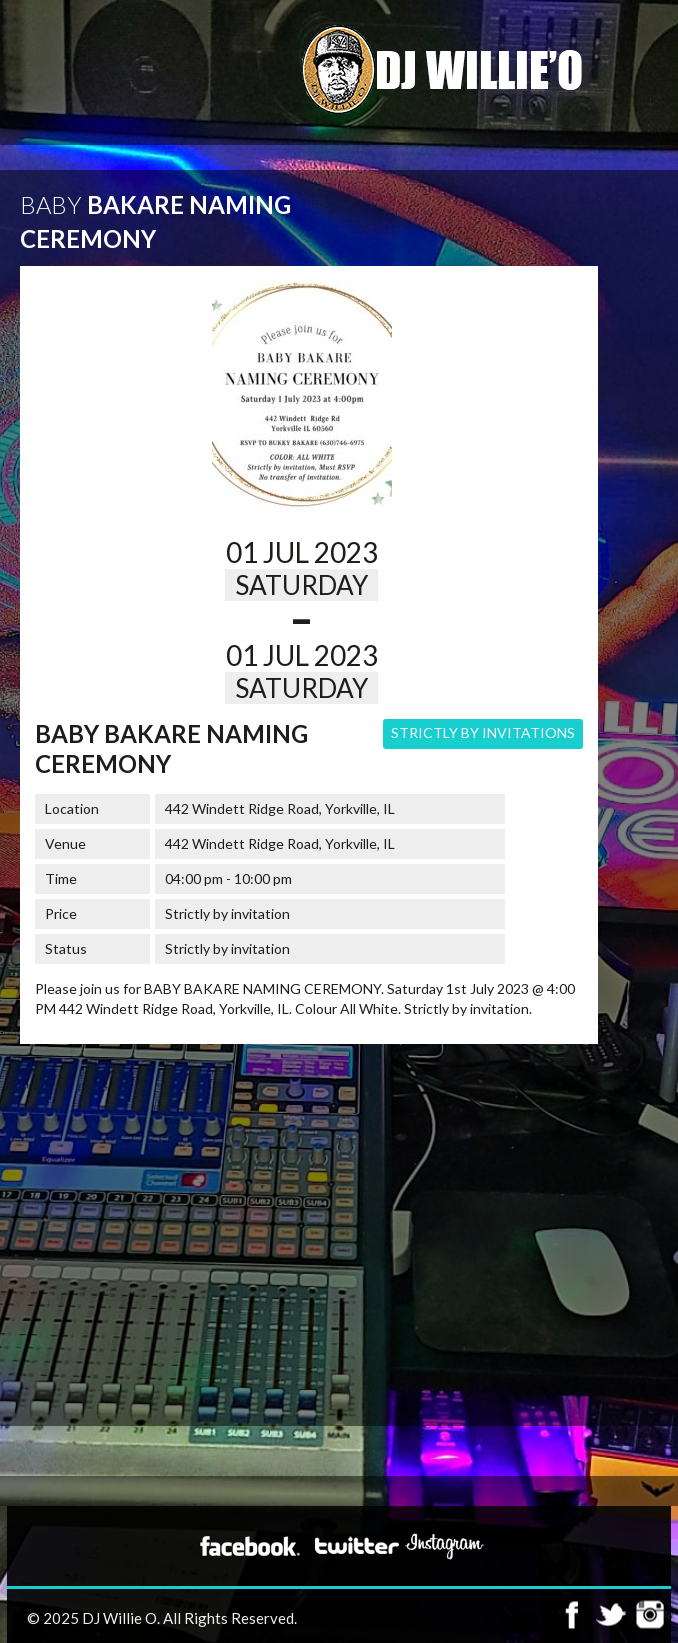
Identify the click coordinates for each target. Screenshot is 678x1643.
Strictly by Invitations (483, 732)
